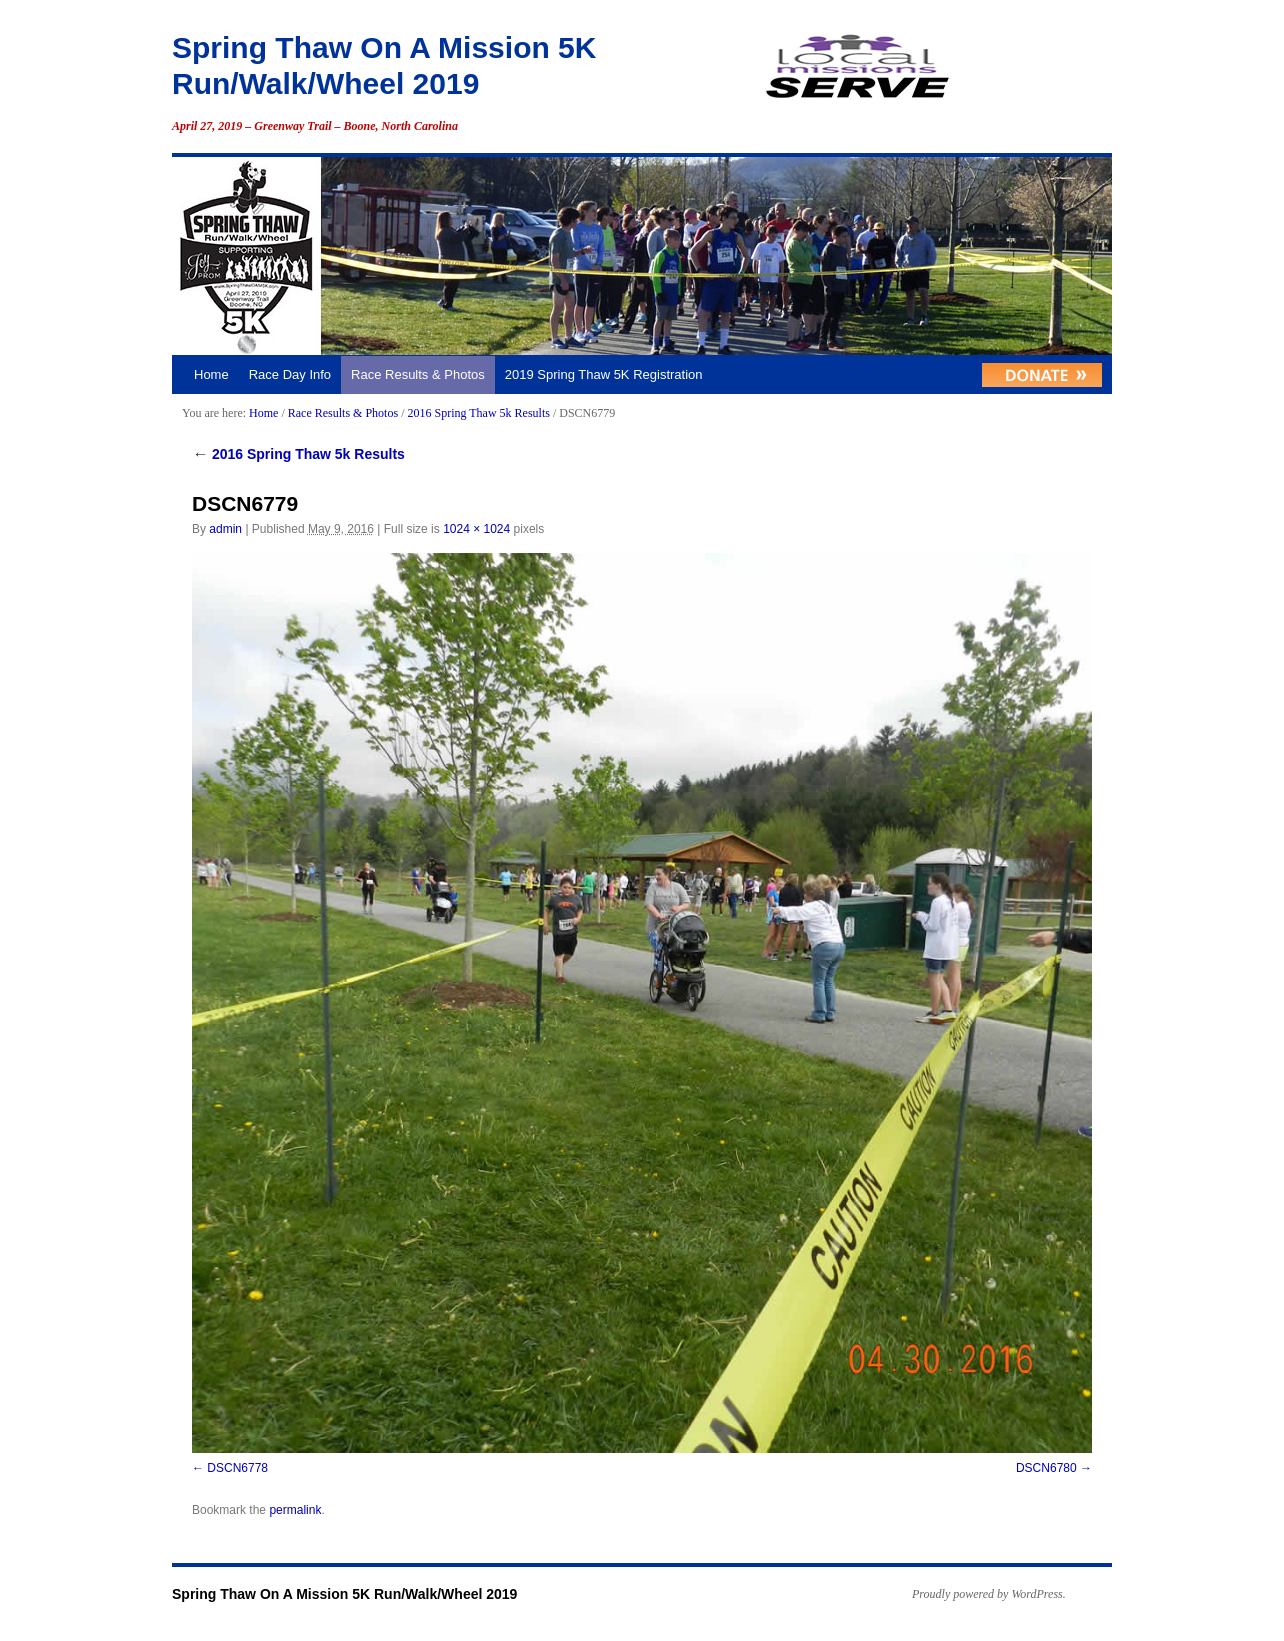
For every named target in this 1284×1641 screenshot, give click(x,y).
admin (225, 529)
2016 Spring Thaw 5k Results (478, 413)
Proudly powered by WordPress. (989, 1594)
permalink (295, 1510)
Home (211, 374)
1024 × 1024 (476, 529)
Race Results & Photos (418, 374)
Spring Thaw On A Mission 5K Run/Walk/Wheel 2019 (344, 1594)
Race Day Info (290, 374)
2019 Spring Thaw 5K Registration (604, 374)
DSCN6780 (1046, 1468)
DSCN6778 (237, 1468)
